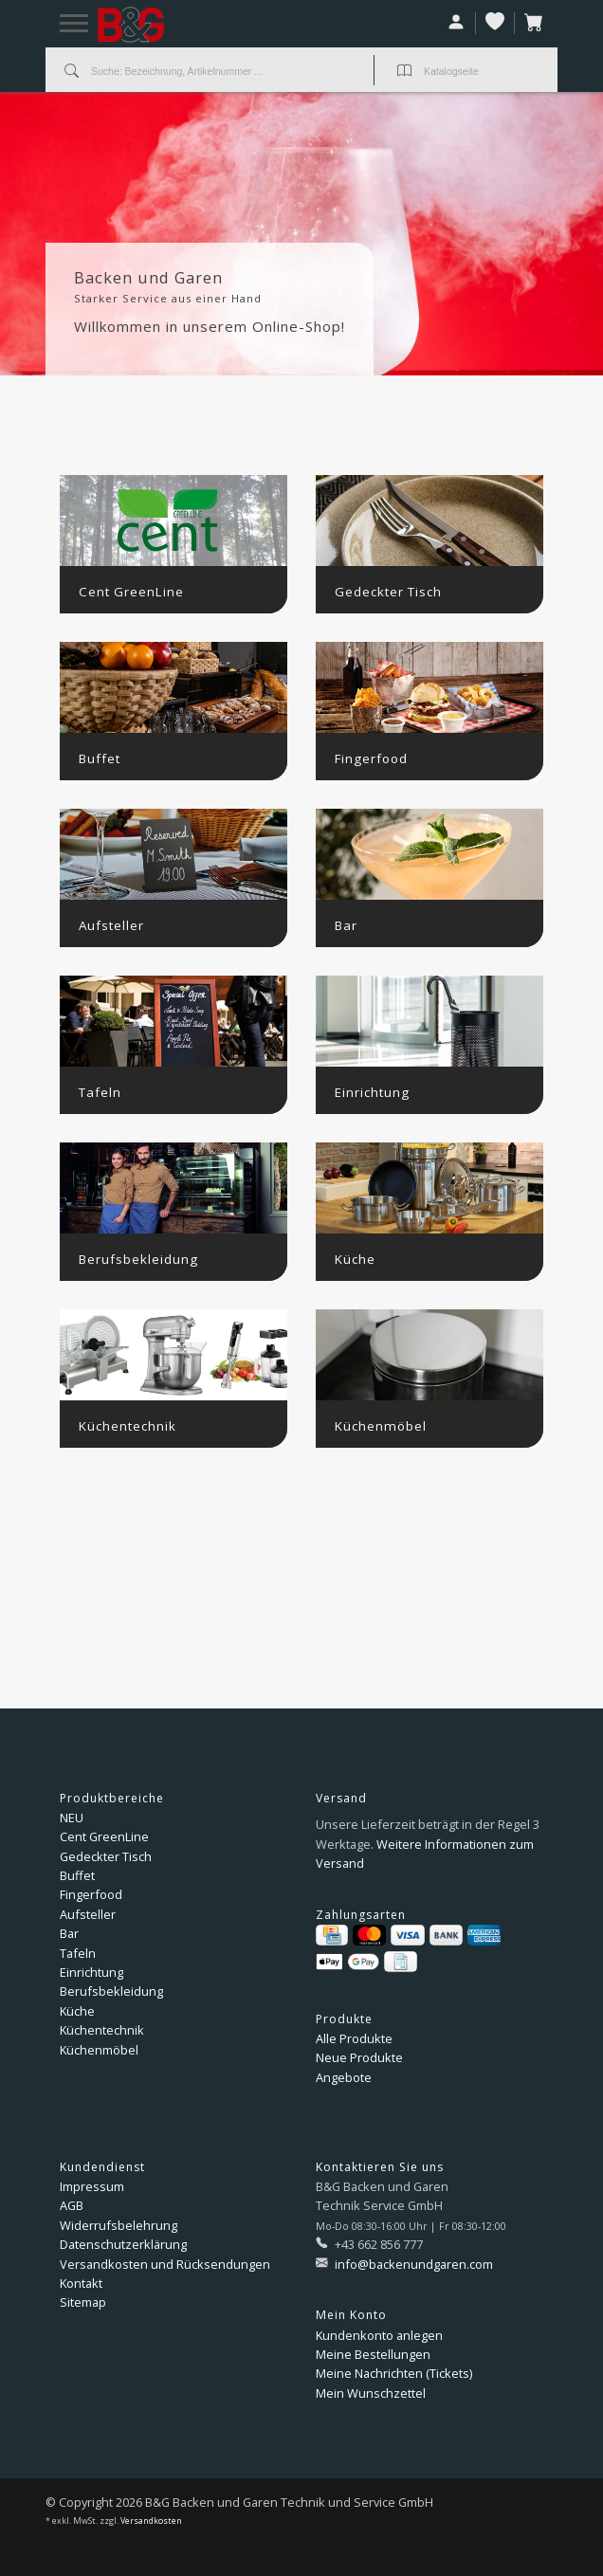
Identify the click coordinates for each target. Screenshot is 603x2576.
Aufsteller (88, 1914)
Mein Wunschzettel (371, 2393)
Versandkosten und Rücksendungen (165, 2264)
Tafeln (78, 1953)
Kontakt (81, 2283)
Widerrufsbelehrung (118, 2225)
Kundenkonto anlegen (379, 2335)
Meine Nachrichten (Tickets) (394, 2373)
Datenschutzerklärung (123, 2244)
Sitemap (83, 2302)
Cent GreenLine (104, 1836)
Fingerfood (91, 1894)
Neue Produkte (359, 2057)
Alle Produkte (354, 2038)
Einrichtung (91, 1972)
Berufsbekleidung (111, 1991)
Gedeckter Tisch (106, 1856)
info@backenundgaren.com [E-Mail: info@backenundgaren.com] (412, 2264)
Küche (77, 2010)
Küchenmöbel (99, 2049)
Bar (69, 1933)
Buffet (77, 1875)
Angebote (344, 2077)
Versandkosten (151, 2521)
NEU (71, 1817)
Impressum (92, 2186)
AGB (71, 2205)
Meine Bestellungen (373, 2354)
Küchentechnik (102, 2029)
